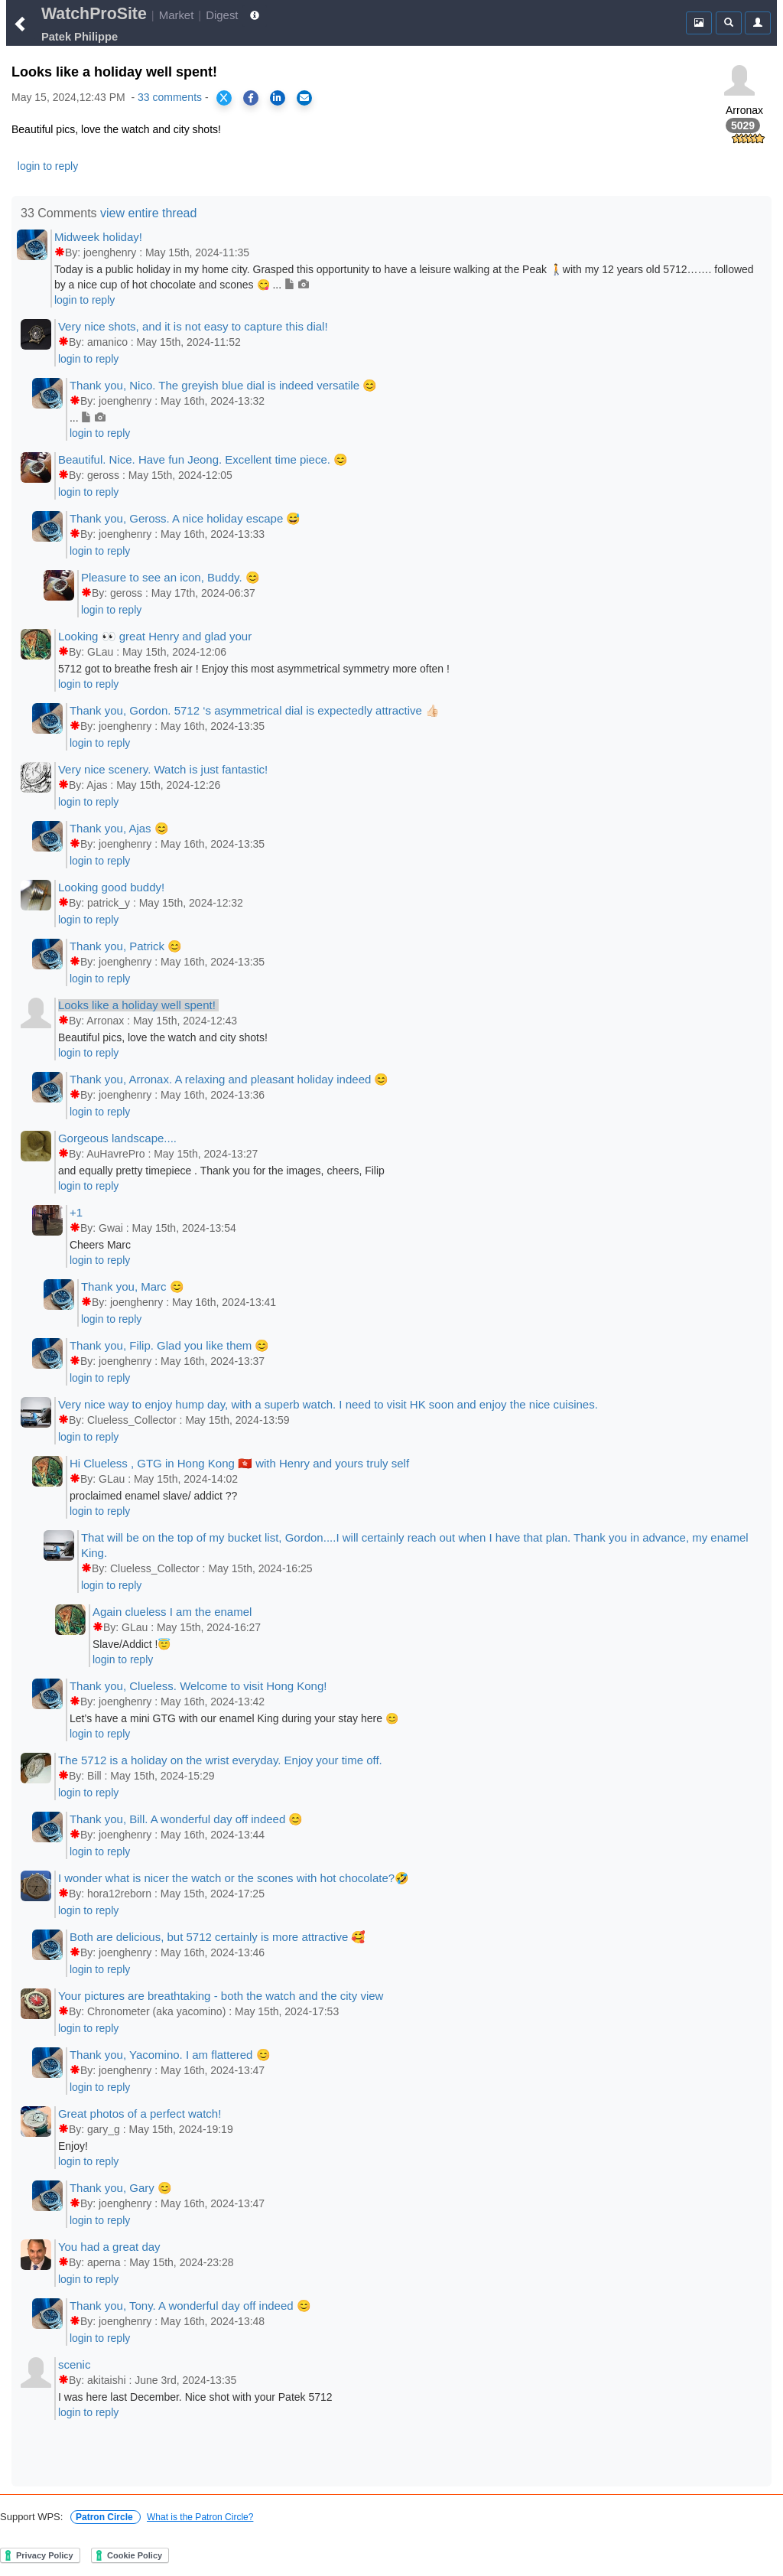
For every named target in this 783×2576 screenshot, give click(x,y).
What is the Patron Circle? (200, 2517)
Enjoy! (73, 2146)
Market (176, 14)
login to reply (48, 166)
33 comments (170, 97)
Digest (222, 14)
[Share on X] (224, 98)
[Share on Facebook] (250, 98)
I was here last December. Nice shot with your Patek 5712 (195, 2397)
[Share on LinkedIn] (277, 98)
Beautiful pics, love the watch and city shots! (163, 1037)
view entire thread (148, 213)
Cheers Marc (100, 1245)
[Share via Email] (304, 98)
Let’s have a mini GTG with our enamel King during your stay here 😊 (234, 1718)
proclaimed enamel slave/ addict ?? (153, 1496)
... (88, 418)
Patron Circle (105, 2517)
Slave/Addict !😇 (132, 1644)
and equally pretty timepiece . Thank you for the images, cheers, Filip (221, 1170)
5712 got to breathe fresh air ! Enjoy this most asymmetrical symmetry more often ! (254, 669)
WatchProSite (94, 14)
